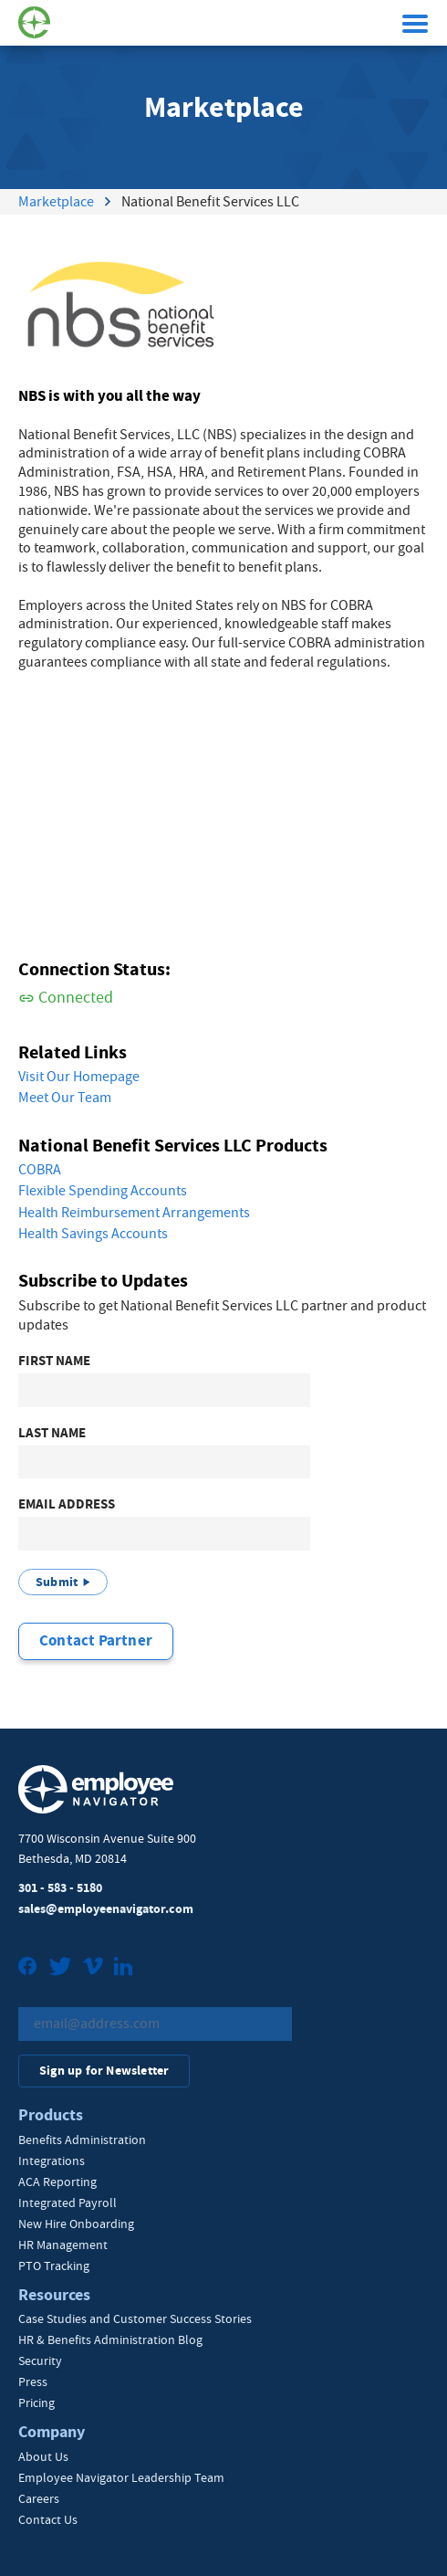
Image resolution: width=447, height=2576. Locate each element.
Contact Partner (95, 1640)
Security (40, 2360)
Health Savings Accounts (93, 1233)
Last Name (52, 1433)
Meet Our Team (64, 1097)
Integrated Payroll (67, 2202)
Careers (38, 2498)
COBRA (39, 1170)
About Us (43, 2456)
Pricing (36, 2402)
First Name (54, 1361)
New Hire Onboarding (76, 2223)
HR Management (63, 2244)
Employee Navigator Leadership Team (121, 2477)
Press (32, 2381)
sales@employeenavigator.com (105, 1909)
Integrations (51, 2160)
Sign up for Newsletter (104, 2070)
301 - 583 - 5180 (60, 1888)
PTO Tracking (53, 2265)
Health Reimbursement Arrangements (134, 1212)
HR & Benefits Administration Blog (110, 2339)
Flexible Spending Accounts (102, 1191)
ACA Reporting (57, 2181)
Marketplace (56, 202)
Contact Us (48, 2519)
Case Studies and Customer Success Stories (135, 2318)
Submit (57, 1582)
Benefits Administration (82, 2139)
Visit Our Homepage (79, 1076)
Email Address (66, 1504)
